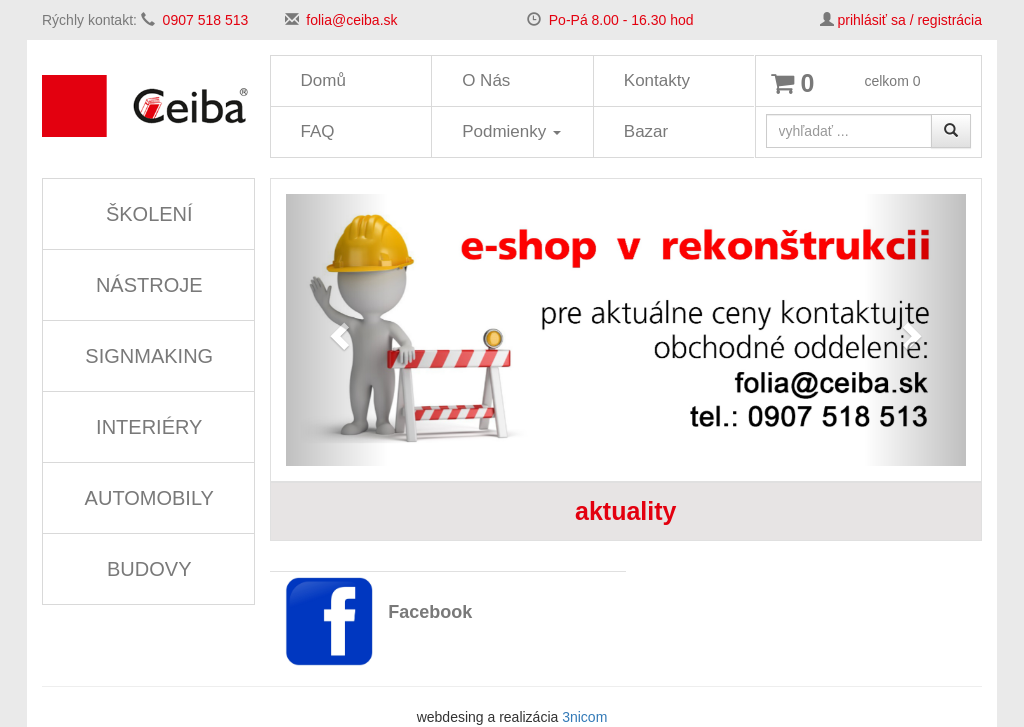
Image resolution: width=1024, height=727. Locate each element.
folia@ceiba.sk (351, 20)
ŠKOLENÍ (149, 214)
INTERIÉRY (149, 427)
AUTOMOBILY (149, 498)
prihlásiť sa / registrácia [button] (909, 20)
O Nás (486, 80)
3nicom (584, 717)
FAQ (318, 131)
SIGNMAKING (149, 356)
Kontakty (657, 80)
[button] (337, 330)
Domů (323, 80)
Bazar (646, 131)
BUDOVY (149, 569)
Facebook (430, 612)
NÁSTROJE (149, 285)
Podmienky (511, 131)
